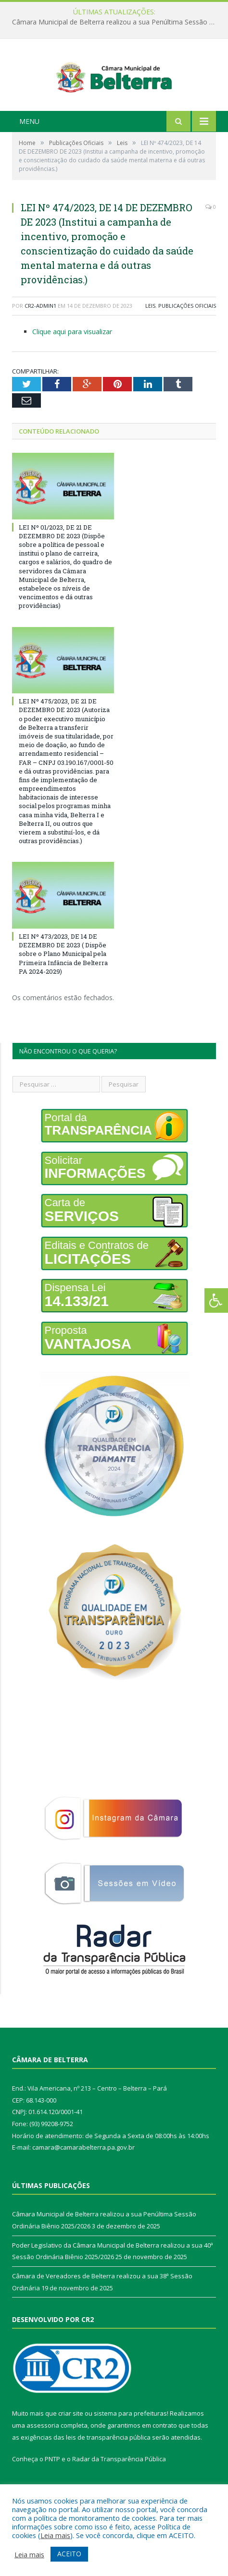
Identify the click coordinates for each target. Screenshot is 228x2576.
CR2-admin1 (40, 335)
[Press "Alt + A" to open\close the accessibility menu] (216, 1300)
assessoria (42, 2454)
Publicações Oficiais (187, 335)
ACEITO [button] (69, 2553)
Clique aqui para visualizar (72, 360)
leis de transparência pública (108, 2466)
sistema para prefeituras (130, 2442)
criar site (70, 2442)
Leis (150, 335)
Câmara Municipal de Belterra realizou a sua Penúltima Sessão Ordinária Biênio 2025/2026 (116, 22)
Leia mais (55, 2535)
